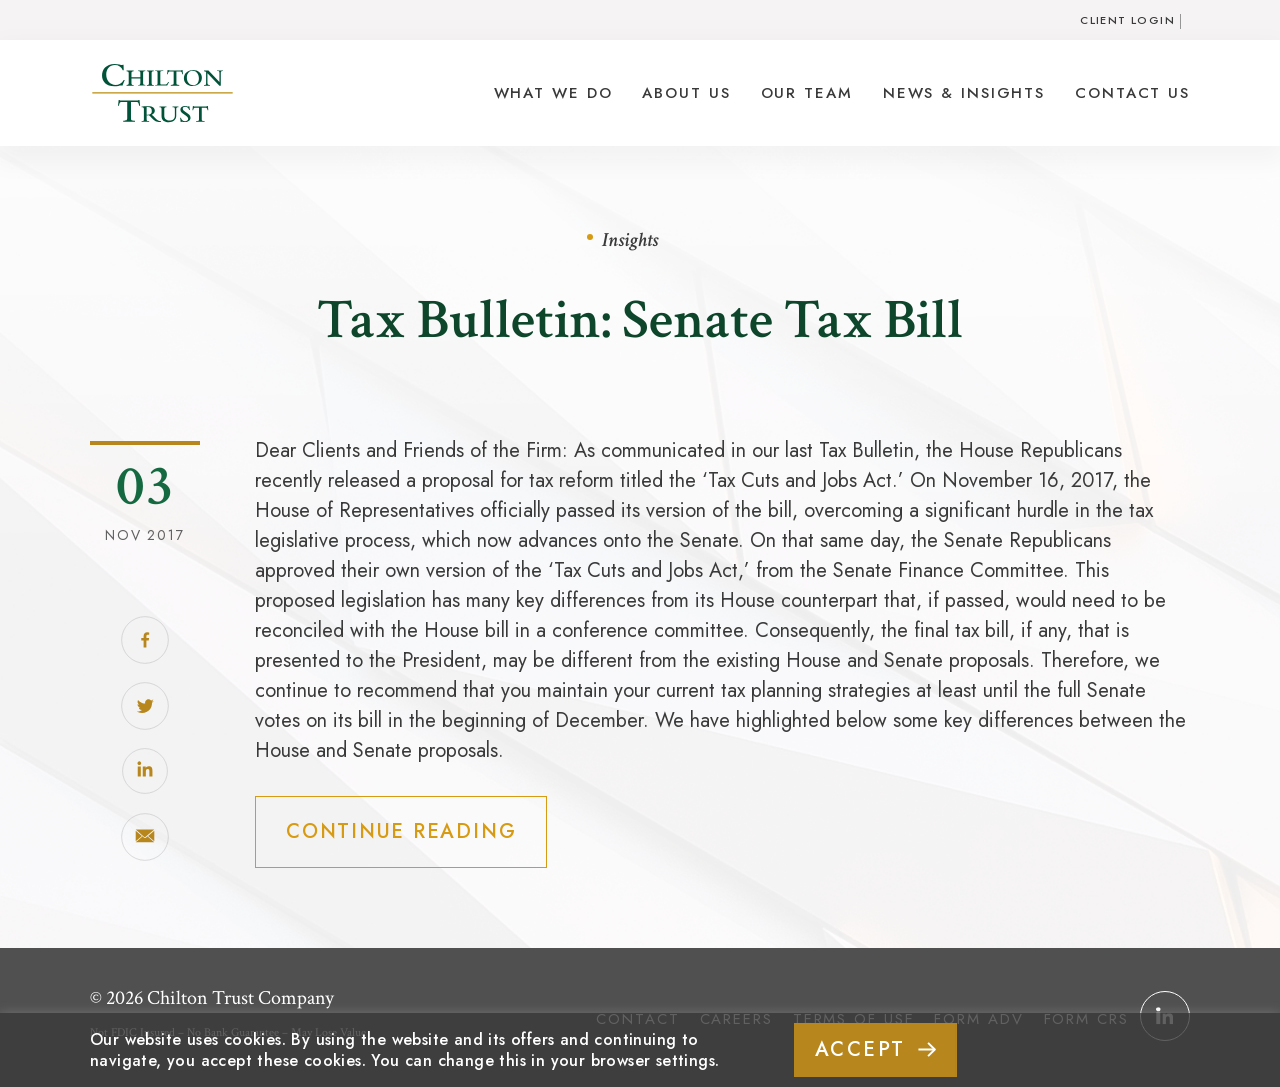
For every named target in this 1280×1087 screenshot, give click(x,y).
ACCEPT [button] (860, 1049)
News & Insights (964, 93)
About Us (686, 93)
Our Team (807, 93)
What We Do (553, 93)
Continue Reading (401, 831)
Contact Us (1132, 93)
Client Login (1127, 20)
